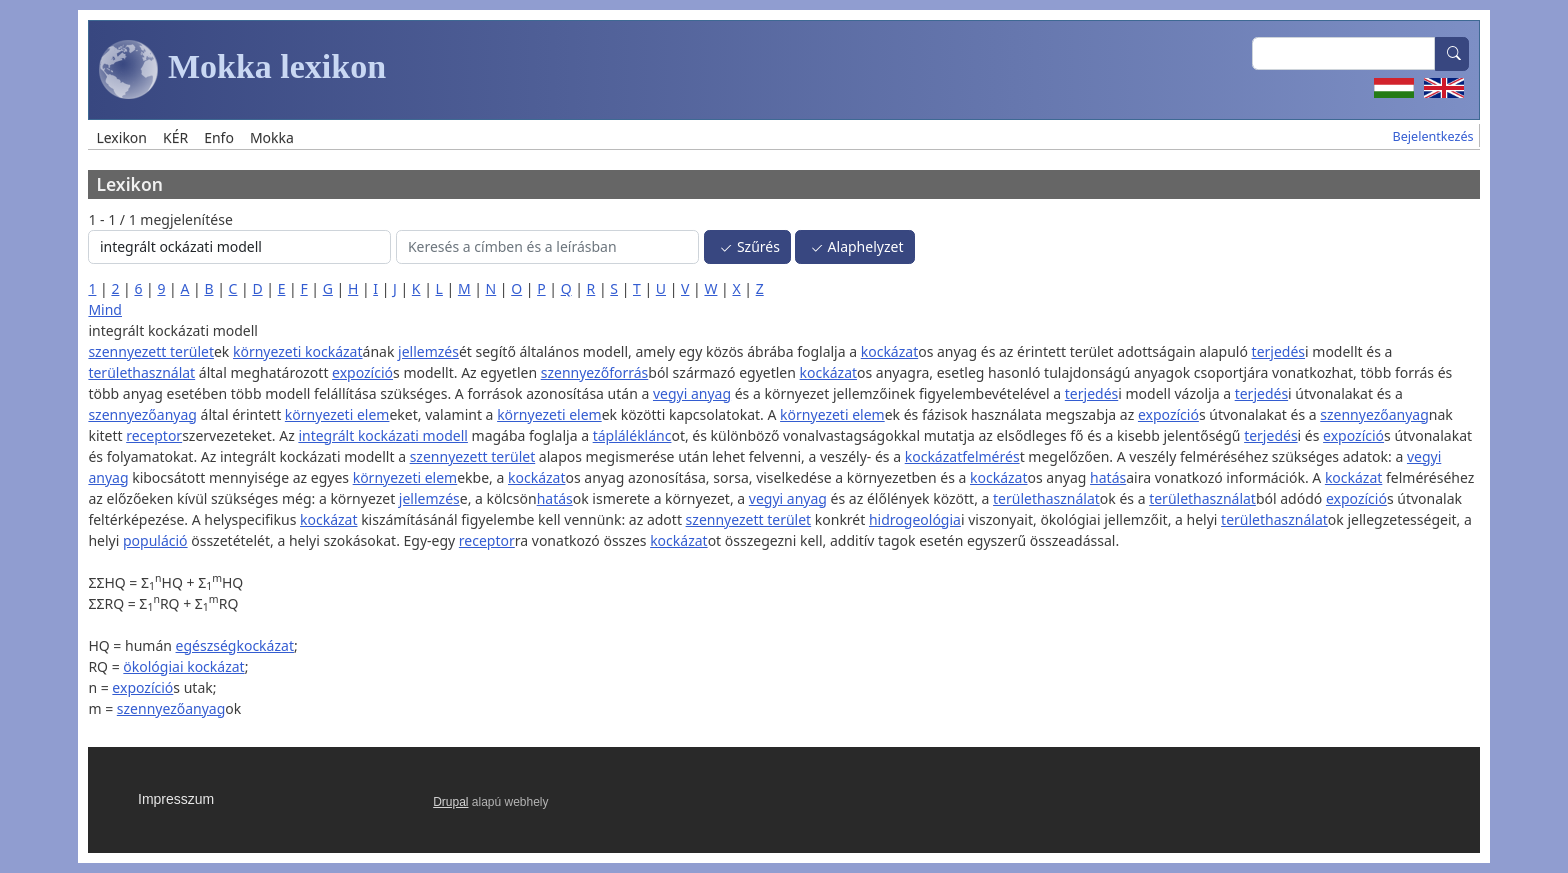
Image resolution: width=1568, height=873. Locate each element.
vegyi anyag (692, 393)
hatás (1108, 477)
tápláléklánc (632, 435)
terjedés (1278, 351)
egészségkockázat (235, 645)
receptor (154, 435)
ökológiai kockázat (183, 666)
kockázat (889, 351)
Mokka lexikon (242, 70)
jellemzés (428, 351)
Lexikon (121, 137)
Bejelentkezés (1433, 136)
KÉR (175, 137)
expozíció (362, 372)
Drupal (450, 802)
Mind (105, 309)
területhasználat (141, 372)
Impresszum (176, 799)
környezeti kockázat (298, 351)
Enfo (219, 137)
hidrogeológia (915, 519)
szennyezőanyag (142, 414)
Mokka (272, 137)
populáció (155, 540)
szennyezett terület (151, 351)
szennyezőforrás (595, 372)
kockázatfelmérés (962, 456)
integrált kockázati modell (383, 435)
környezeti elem (337, 414)
